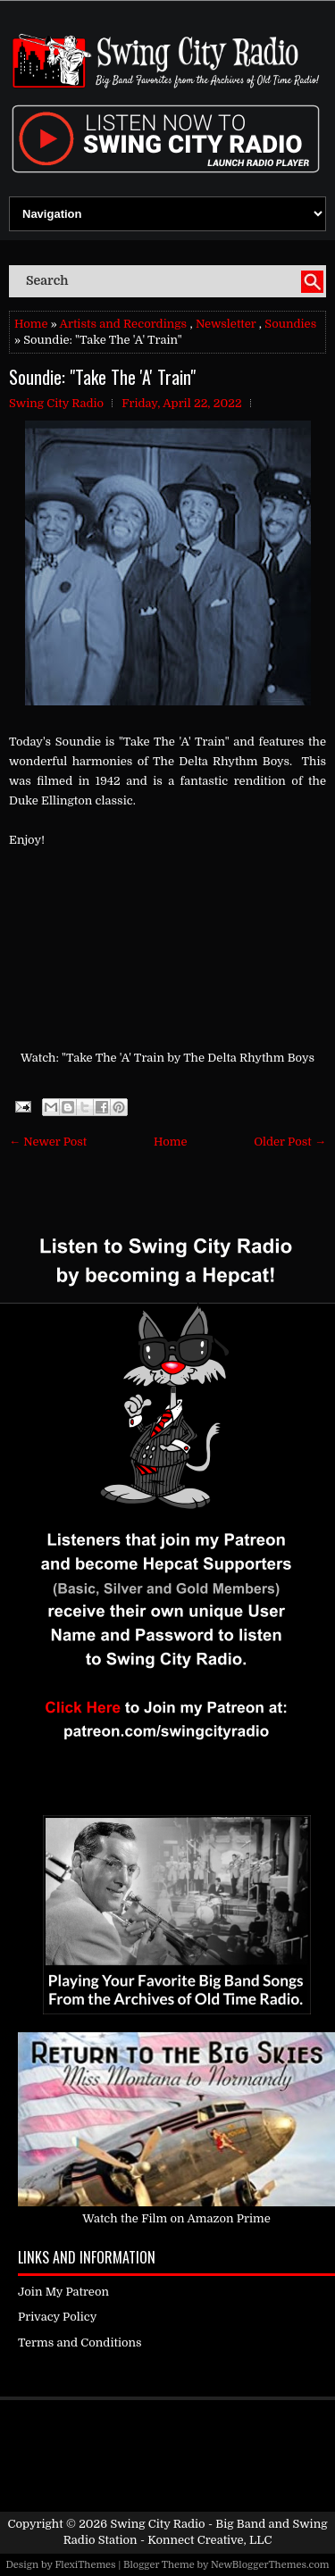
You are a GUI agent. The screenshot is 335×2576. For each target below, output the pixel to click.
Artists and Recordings (123, 323)
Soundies (290, 323)
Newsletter (226, 323)
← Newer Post (48, 1141)
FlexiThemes (84, 2565)
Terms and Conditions (80, 2342)
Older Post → (290, 1141)
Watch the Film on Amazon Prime (176, 2218)
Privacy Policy (57, 2316)
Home (30, 323)
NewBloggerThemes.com (270, 2565)
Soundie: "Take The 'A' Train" (102, 377)
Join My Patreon (63, 2291)
